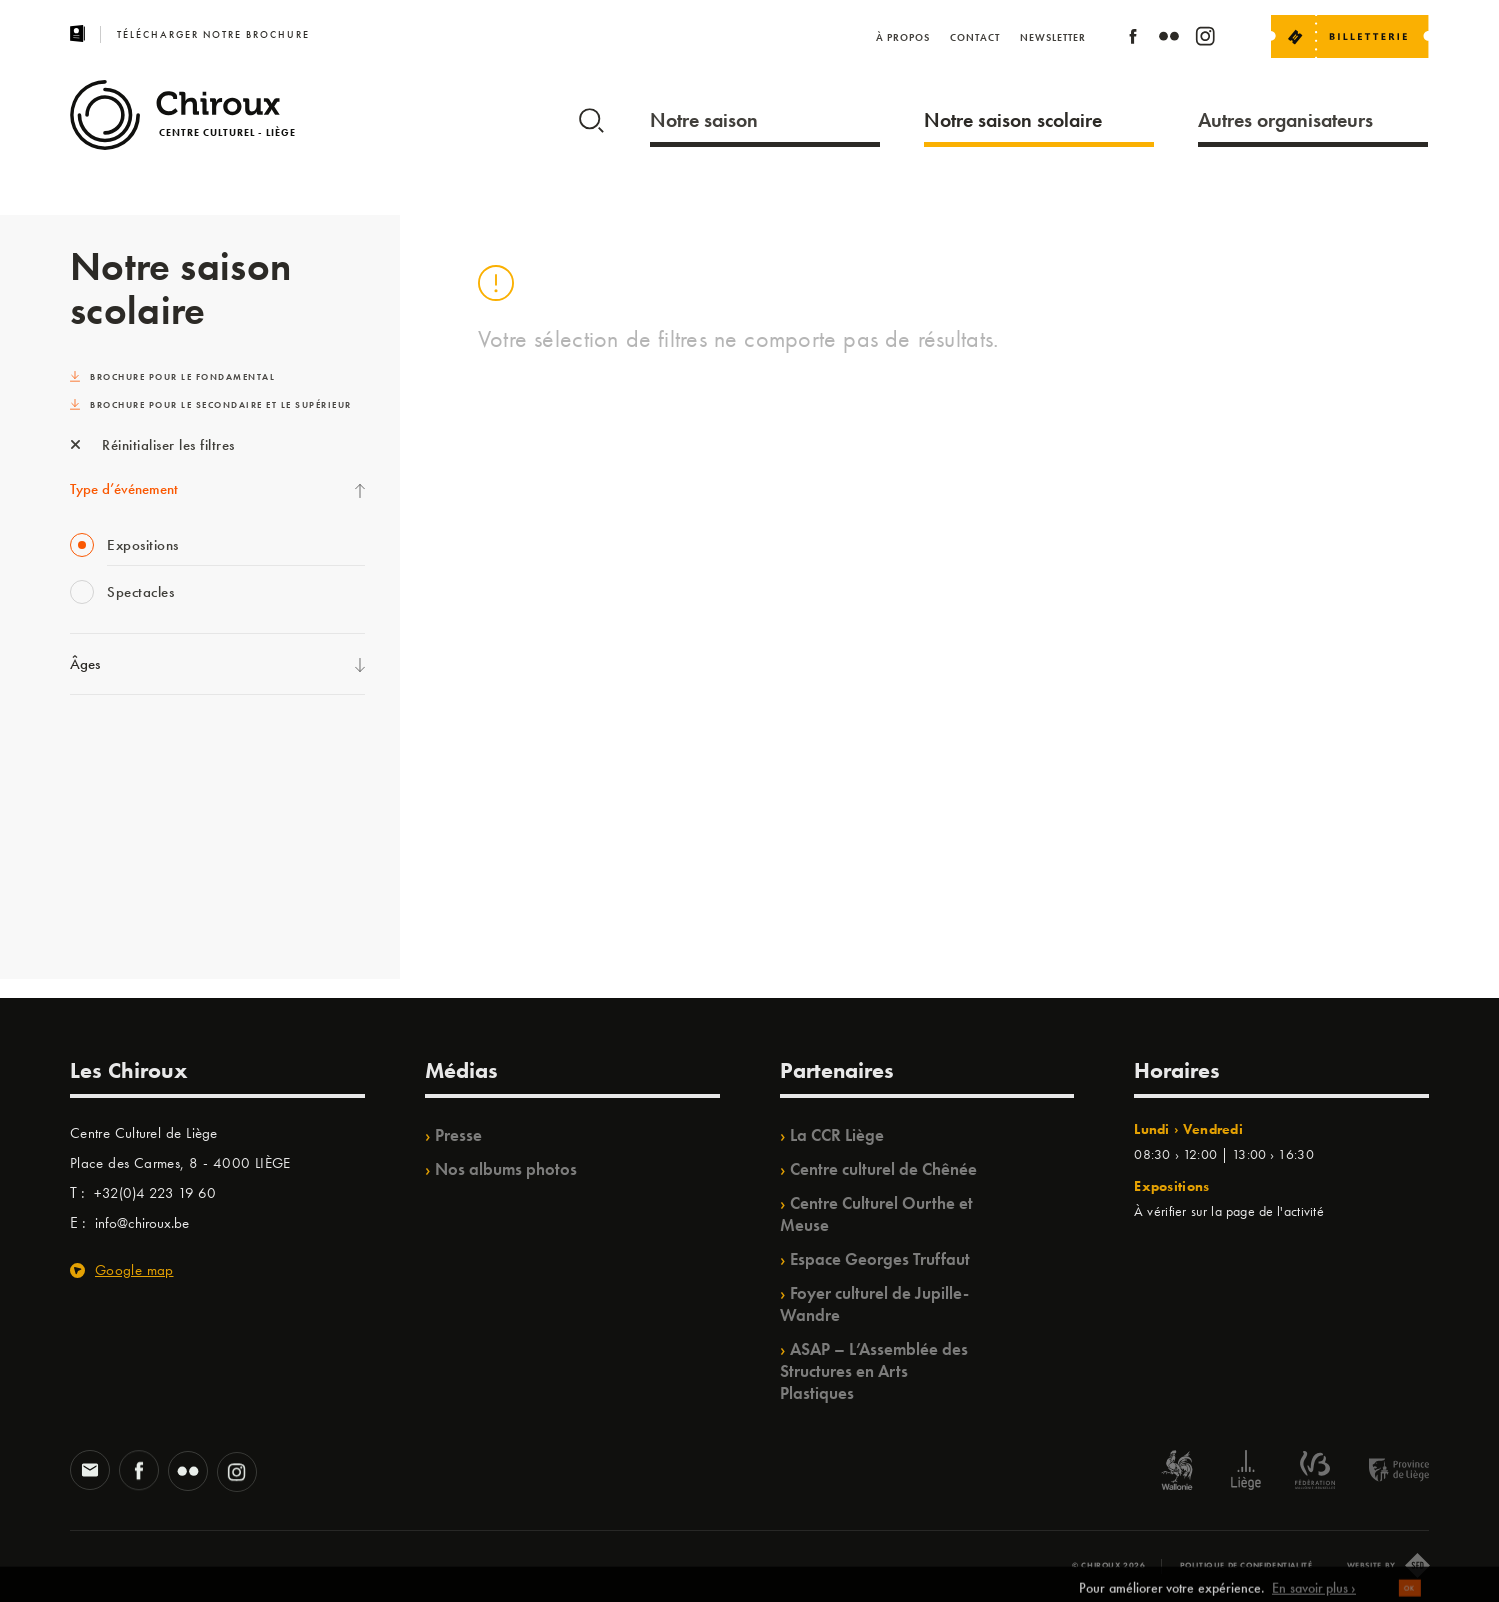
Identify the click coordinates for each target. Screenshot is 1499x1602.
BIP (79, 909)
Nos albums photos (506, 1169)
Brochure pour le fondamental (172, 377)
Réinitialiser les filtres (152, 445)
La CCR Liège (837, 1135)
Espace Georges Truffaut (880, 1259)
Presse (458, 1135)
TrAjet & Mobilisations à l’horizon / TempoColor (215, 868)
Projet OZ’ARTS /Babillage (152, 827)
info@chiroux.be (142, 1223)
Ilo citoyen (100, 745)
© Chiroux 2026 (1108, 1565)
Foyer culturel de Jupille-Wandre (874, 1304)
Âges (85, 664)
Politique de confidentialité (1246, 1565)
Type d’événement (124, 489)
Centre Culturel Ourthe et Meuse (876, 1214)
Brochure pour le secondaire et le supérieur (211, 405)
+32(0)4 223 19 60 (155, 1193)
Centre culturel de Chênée (883, 1169)
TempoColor (106, 786)
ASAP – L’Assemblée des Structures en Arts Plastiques (874, 1371)
